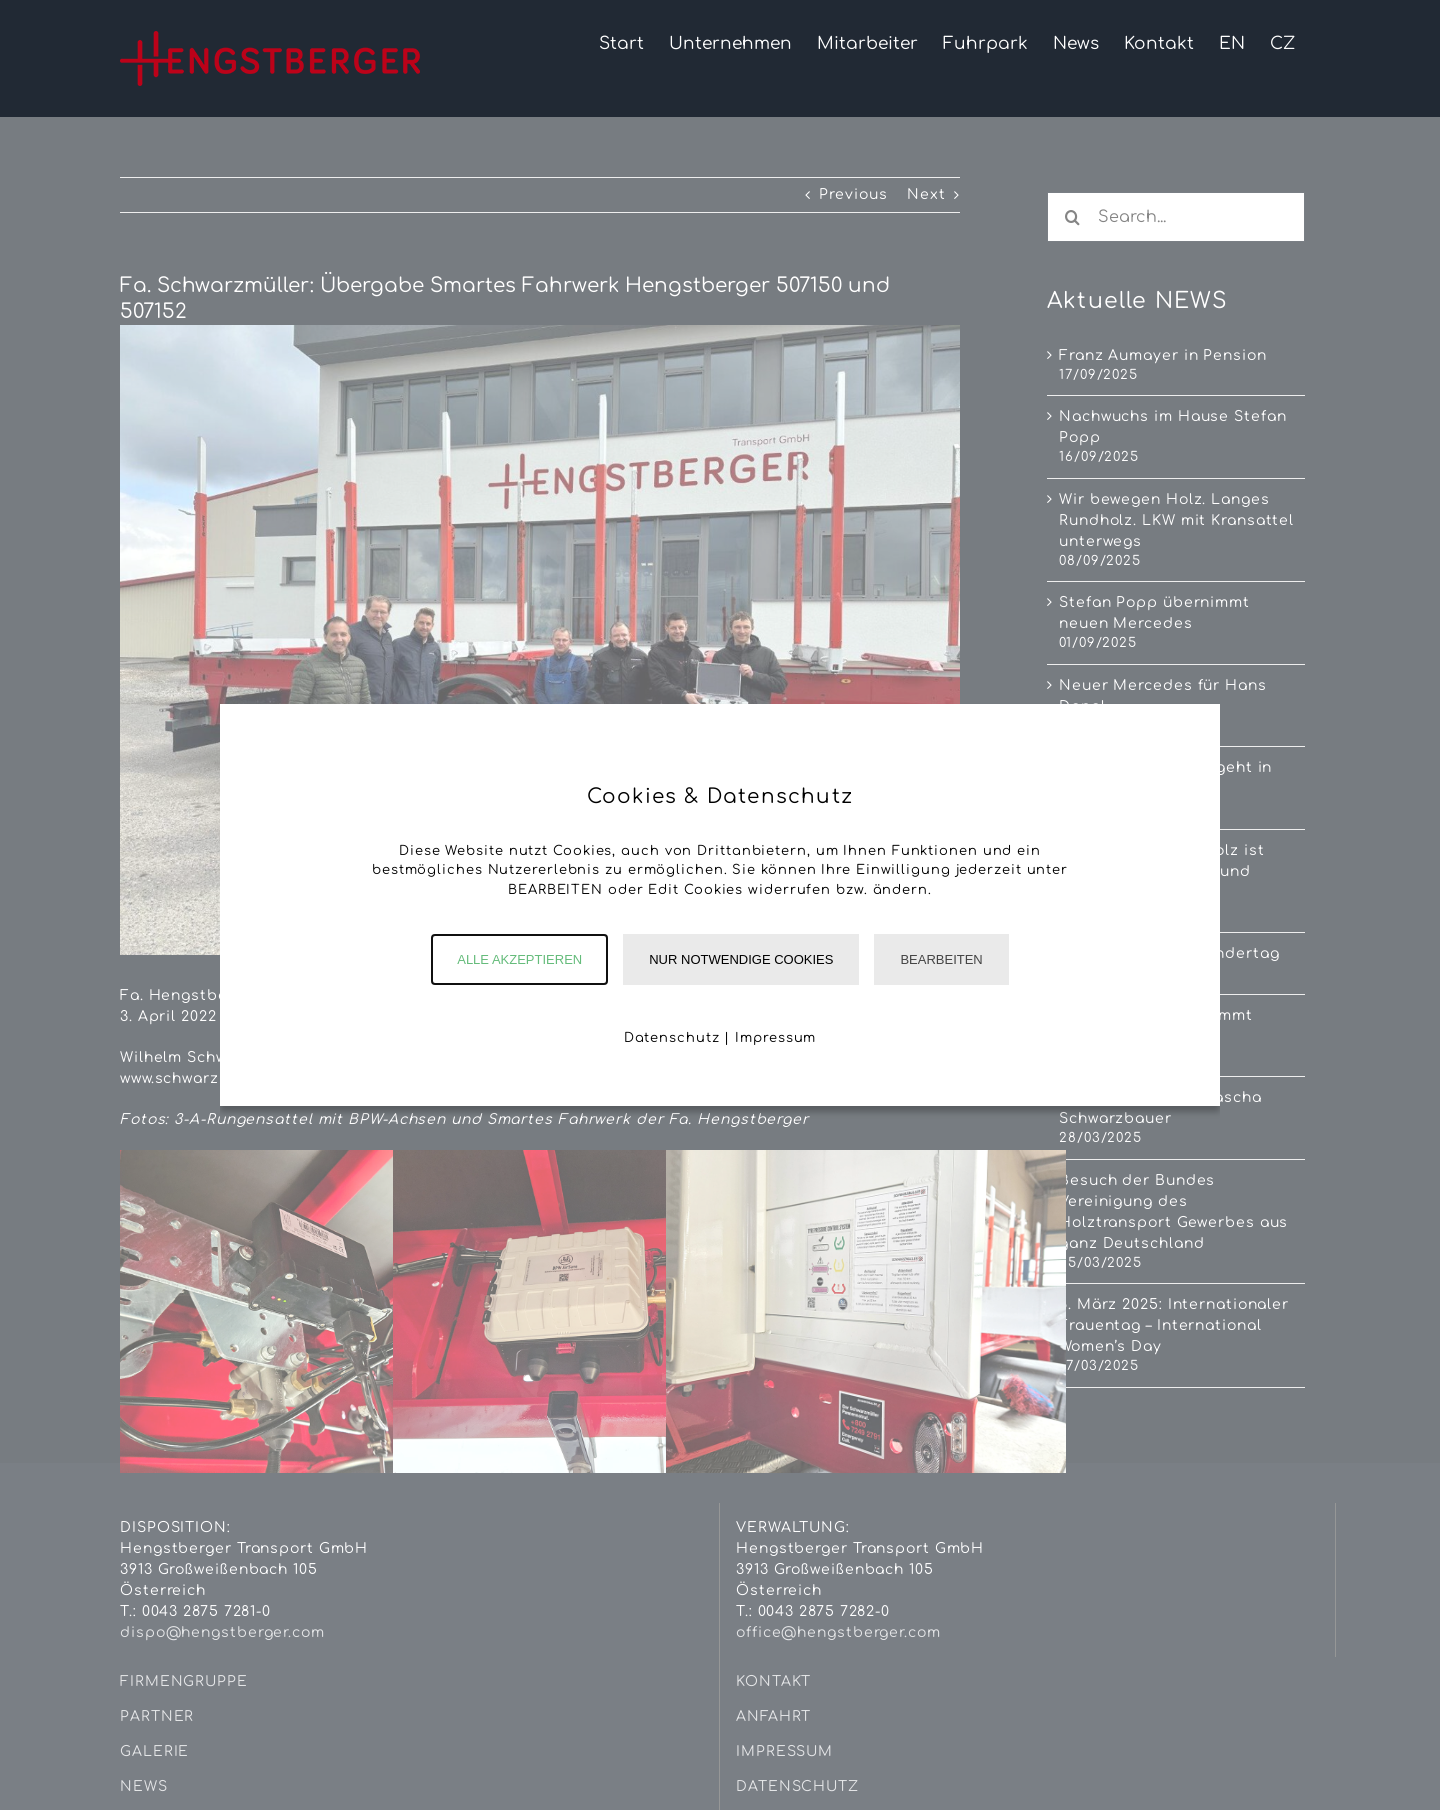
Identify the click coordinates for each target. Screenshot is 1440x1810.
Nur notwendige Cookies (741, 959)
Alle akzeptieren (519, 959)
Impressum (775, 1038)
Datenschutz (672, 1038)
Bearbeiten (941, 959)
